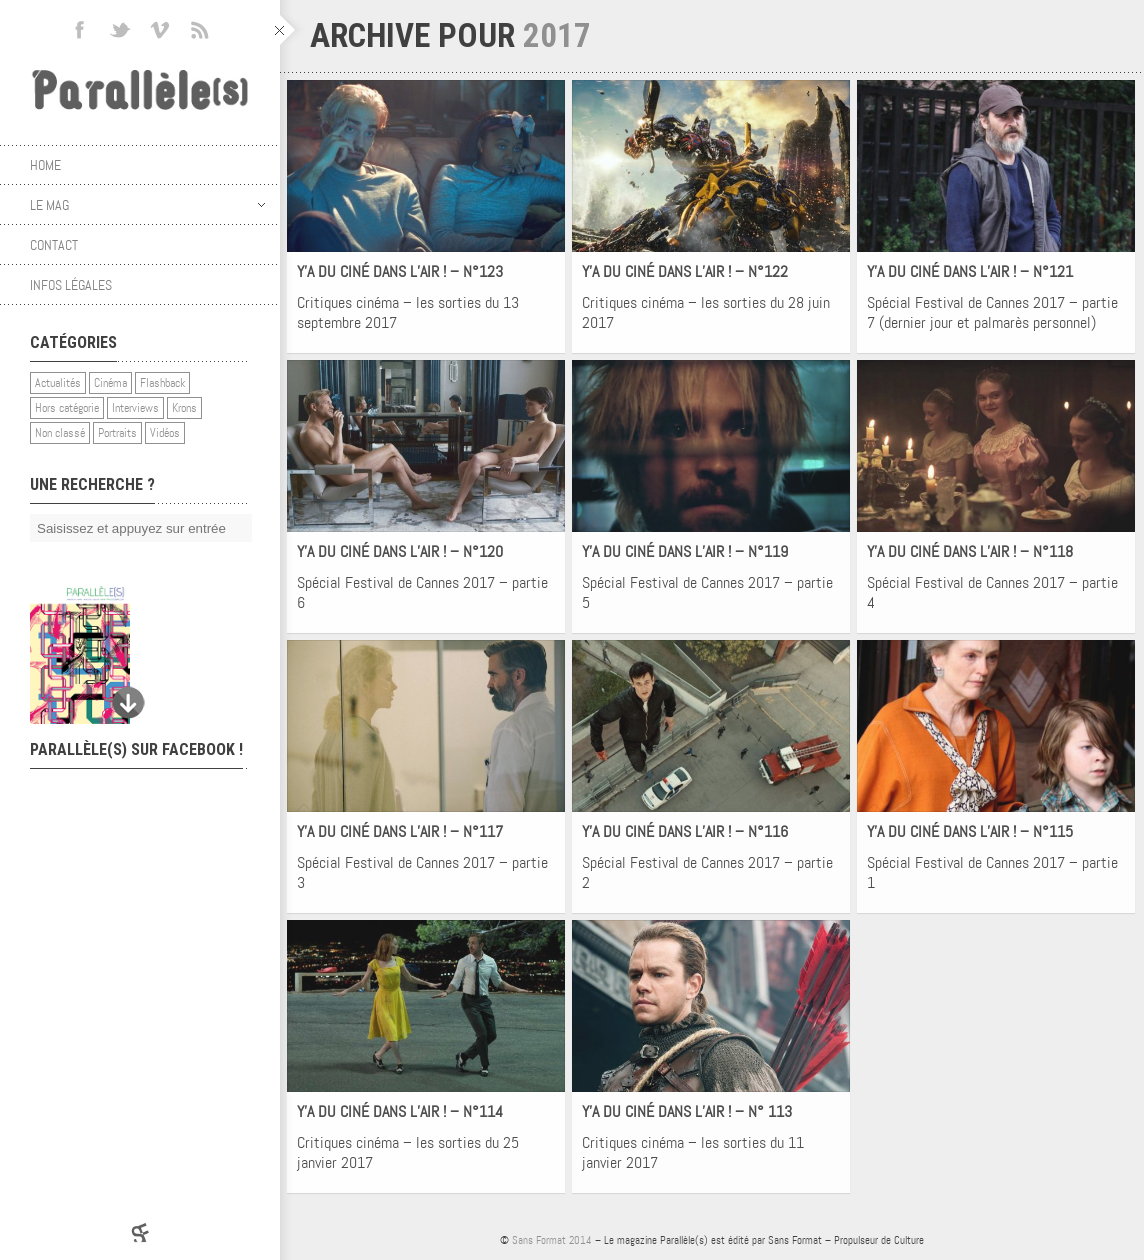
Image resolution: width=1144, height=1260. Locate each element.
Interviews (135, 408)
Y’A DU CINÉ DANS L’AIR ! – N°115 (970, 831)
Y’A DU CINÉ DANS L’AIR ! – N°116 (685, 831)
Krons (184, 408)
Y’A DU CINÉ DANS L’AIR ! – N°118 (970, 551)
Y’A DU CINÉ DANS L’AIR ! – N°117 (400, 831)
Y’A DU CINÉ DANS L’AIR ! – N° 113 (687, 1111)
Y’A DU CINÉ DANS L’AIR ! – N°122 (685, 271)
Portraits (117, 433)
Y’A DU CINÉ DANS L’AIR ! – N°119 (685, 551)
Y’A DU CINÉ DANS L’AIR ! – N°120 (400, 551)
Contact (54, 245)
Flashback (162, 383)
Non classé (60, 433)
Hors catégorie (67, 408)
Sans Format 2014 (552, 1240)
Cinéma (110, 383)
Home (45, 165)
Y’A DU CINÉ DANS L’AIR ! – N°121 (970, 271)
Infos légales (71, 285)
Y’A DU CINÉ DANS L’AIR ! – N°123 (400, 271)
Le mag (147, 205)
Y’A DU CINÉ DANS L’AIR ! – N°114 (400, 1111)
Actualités (58, 383)
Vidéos (165, 433)
